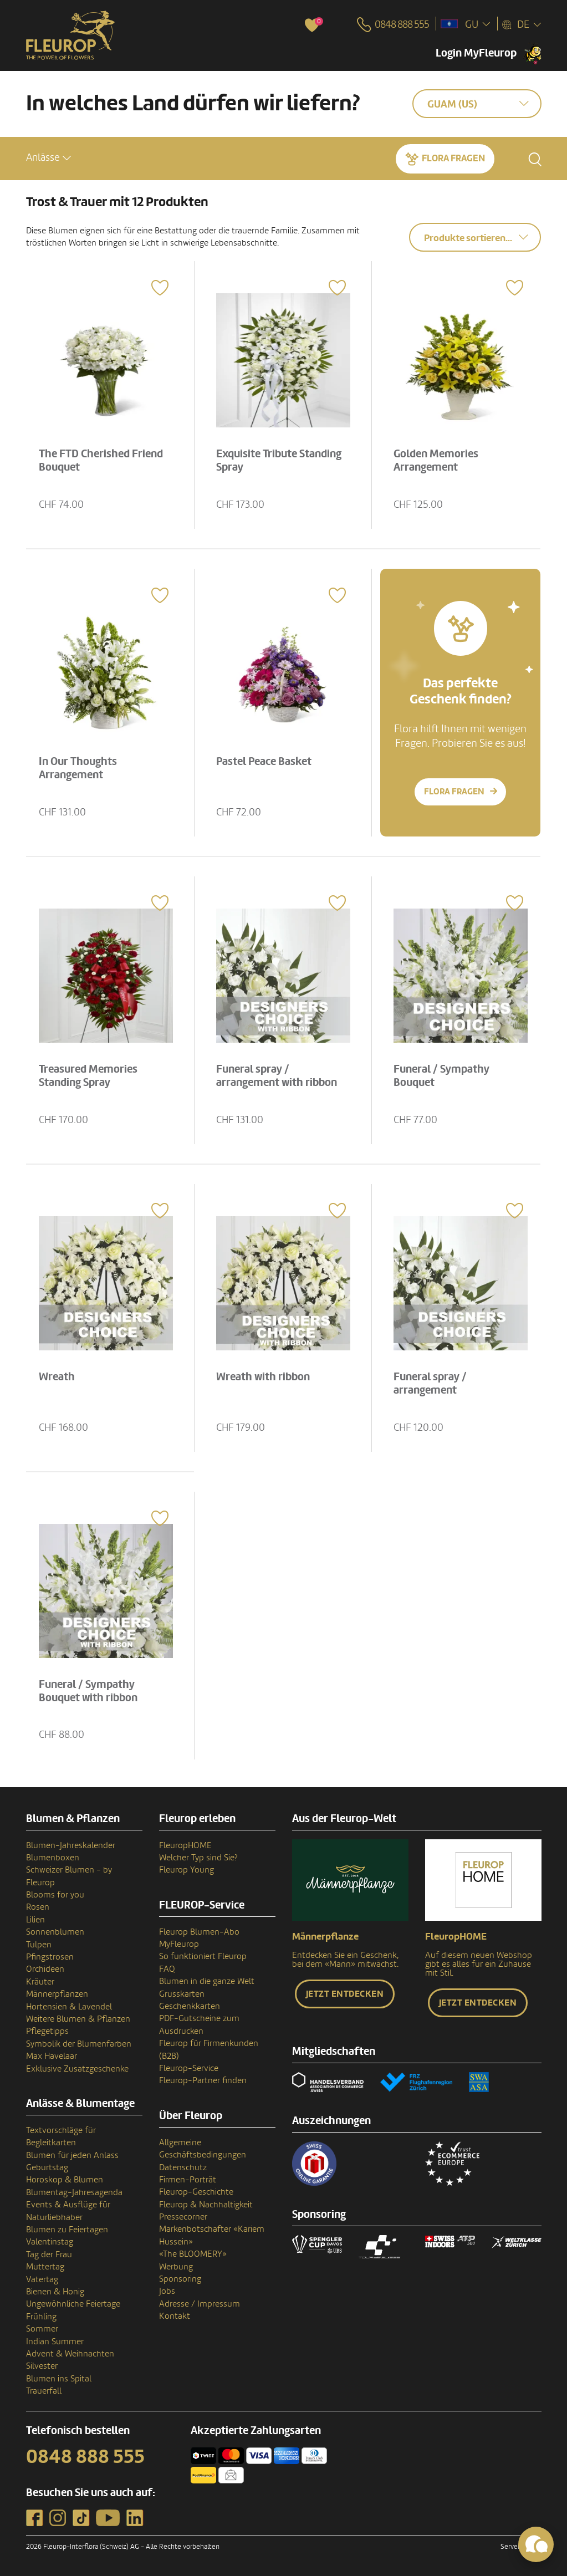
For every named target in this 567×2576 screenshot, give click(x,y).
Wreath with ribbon (264, 1376)
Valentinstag (49, 2242)
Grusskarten (182, 1994)
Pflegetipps (47, 2031)
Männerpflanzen (57, 1994)
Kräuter (40, 1982)
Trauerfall (44, 2391)
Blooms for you (55, 1895)
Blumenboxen (52, 1858)
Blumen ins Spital (58, 2379)
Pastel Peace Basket (265, 760)
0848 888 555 (85, 2457)
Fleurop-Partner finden (203, 2080)
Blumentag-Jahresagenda (74, 2192)
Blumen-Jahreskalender (70, 1845)
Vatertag (42, 2279)
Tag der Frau (49, 2254)
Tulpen (39, 1945)
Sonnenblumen (55, 1932)
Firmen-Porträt (187, 2180)
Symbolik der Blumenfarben (78, 2044)
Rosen (37, 1907)
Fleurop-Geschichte (196, 2192)
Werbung (176, 2267)
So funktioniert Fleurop (203, 1956)
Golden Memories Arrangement (437, 459)
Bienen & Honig (55, 2292)
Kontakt (174, 2316)
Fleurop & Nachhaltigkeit (206, 2205)
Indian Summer (55, 2342)
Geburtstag (47, 2167)
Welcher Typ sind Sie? (198, 1858)
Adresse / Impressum (199, 2304)
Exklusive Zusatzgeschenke (77, 2069)
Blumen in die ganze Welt (206, 1981)
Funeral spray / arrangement (431, 1382)
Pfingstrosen (50, 1957)
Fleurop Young (186, 1870)
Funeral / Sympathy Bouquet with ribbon (89, 1690)
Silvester (42, 2366)
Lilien (35, 1920)
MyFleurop (179, 1944)
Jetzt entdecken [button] (345, 1993)
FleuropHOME (185, 1845)
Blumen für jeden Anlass (72, 2155)
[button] (48, 157)
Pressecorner (183, 2217)
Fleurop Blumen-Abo (199, 1932)
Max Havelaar (51, 2056)
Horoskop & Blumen (64, 2180)
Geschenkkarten (189, 2006)
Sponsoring (180, 2279)
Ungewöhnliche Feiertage (73, 2304)
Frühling (41, 2317)
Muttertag (45, 2267)
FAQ (167, 1969)
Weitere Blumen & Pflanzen (78, 2019)
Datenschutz (183, 2167)
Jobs (167, 2291)
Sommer (42, 2329)
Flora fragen (453, 158)
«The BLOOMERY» (193, 2254)
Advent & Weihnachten (70, 2354)
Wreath (58, 1376)
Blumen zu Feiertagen (67, 2230)
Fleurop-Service (188, 2068)
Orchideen (45, 1969)
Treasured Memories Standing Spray (89, 1075)
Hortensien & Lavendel (69, 2007)
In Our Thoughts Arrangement (79, 767)
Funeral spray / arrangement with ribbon (277, 1075)
